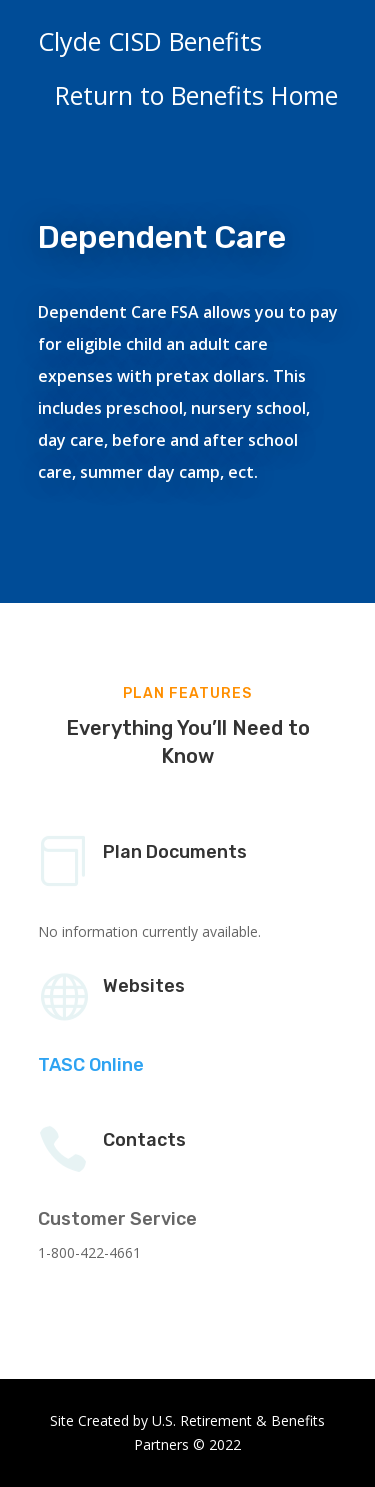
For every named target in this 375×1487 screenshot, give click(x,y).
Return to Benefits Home (196, 95)
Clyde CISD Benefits (150, 41)
